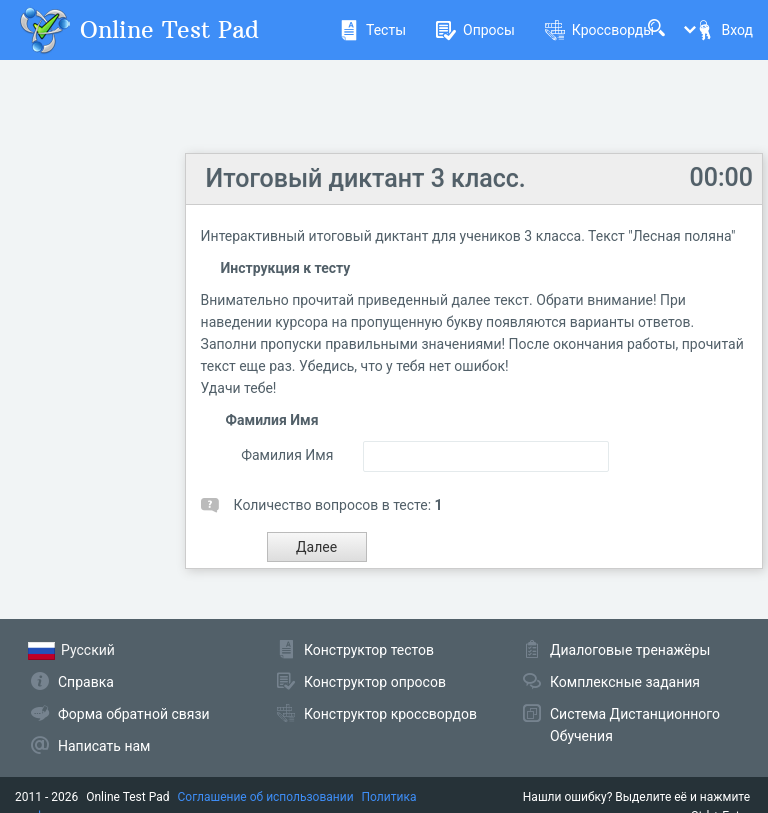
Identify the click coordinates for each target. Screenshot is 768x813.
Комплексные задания (625, 682)
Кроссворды (599, 30)
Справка (86, 682)
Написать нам (104, 746)
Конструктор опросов (375, 682)
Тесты (372, 30)
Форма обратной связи (134, 714)
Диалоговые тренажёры (630, 650)
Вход (724, 30)
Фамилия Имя (287, 455)
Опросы (475, 30)
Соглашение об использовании (266, 797)
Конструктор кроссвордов (390, 714)
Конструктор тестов (369, 650)
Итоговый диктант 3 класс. (366, 178)
